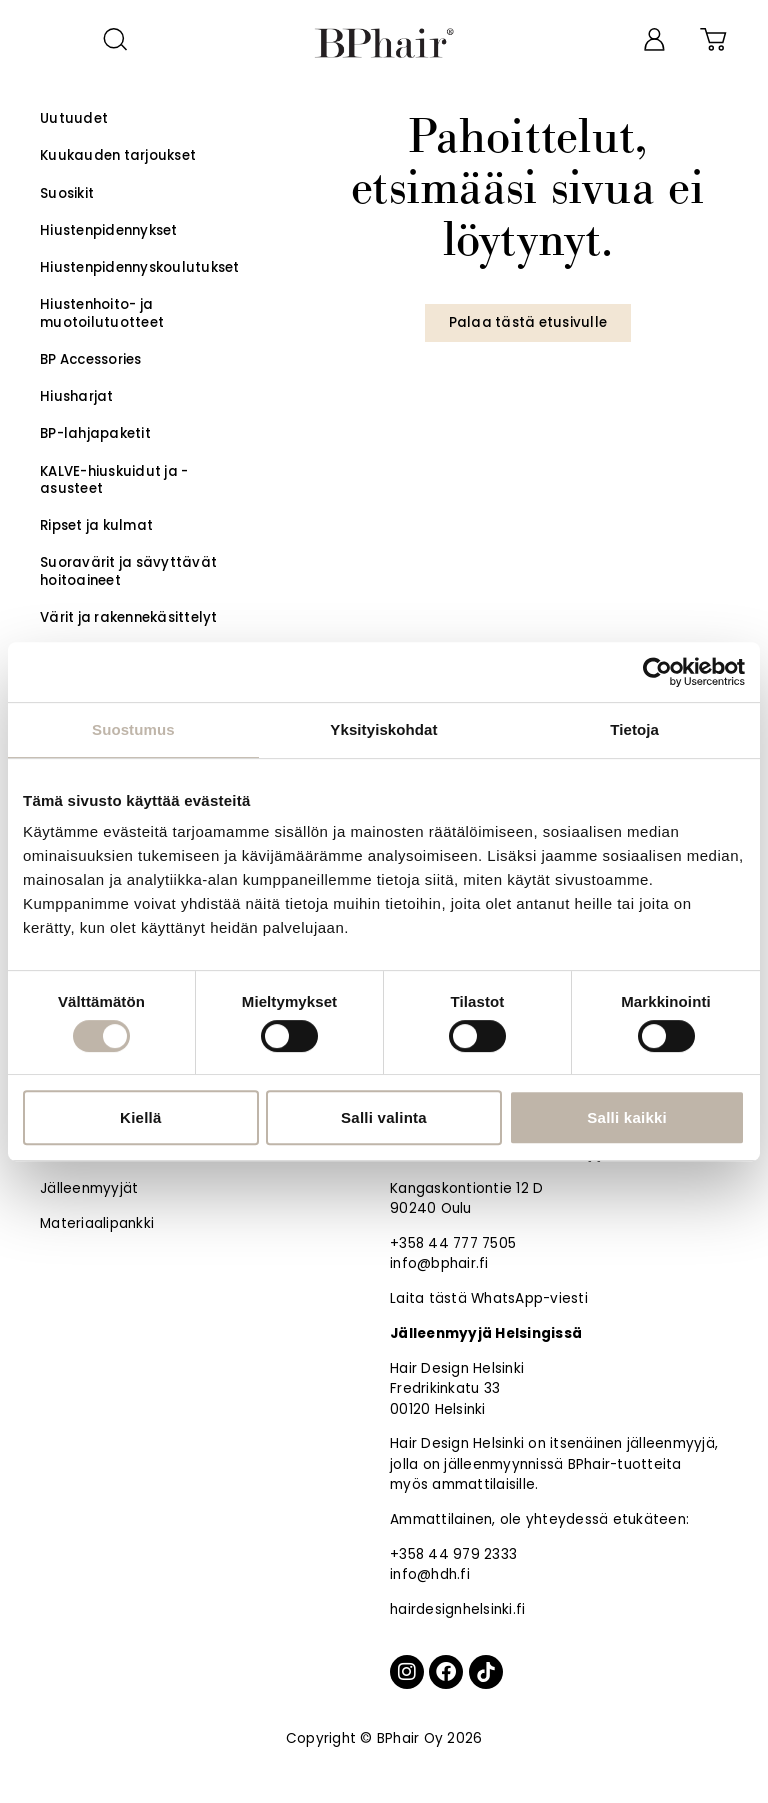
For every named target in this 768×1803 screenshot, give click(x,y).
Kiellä (141, 1117)
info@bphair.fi (439, 1263)
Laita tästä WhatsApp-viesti (489, 1298)
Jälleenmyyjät (89, 1188)
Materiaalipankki (97, 1223)
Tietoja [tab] (634, 729)
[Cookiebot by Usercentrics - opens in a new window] (657, 672)
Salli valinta (384, 1117)
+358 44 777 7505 (453, 1243)
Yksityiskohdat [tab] (383, 729)
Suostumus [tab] (133, 729)
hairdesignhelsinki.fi (457, 1609)
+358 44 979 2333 (453, 1554)
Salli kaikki (627, 1117)
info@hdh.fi (430, 1574)
